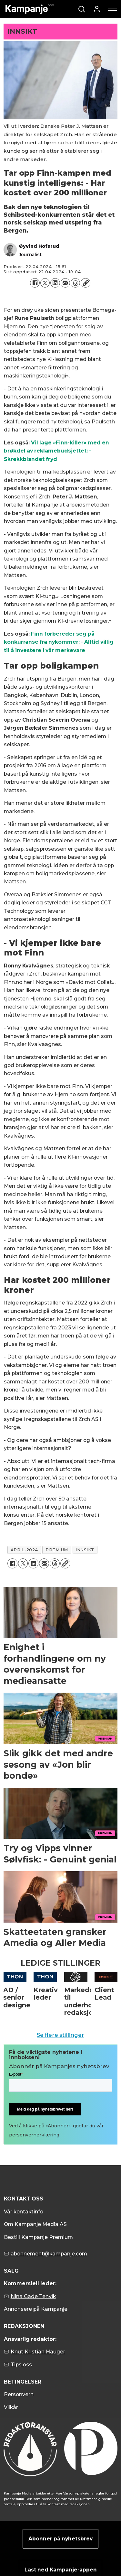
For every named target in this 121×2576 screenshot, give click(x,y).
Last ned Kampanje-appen (61, 2570)
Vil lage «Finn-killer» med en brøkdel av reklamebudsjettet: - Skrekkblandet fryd (56, 451)
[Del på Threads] (75, 283)
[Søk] (81, 9)
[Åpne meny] (112, 9)
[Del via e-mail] (65, 283)
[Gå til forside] (29, 9)
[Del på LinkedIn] (55, 283)
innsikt (85, 1549)
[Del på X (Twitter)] (45, 283)
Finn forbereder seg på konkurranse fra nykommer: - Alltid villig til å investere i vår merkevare (59, 642)
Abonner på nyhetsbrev (60, 2539)
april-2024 (24, 1549)
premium (56, 1549)
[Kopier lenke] (85, 283)
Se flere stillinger (60, 2035)
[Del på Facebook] (34, 283)
